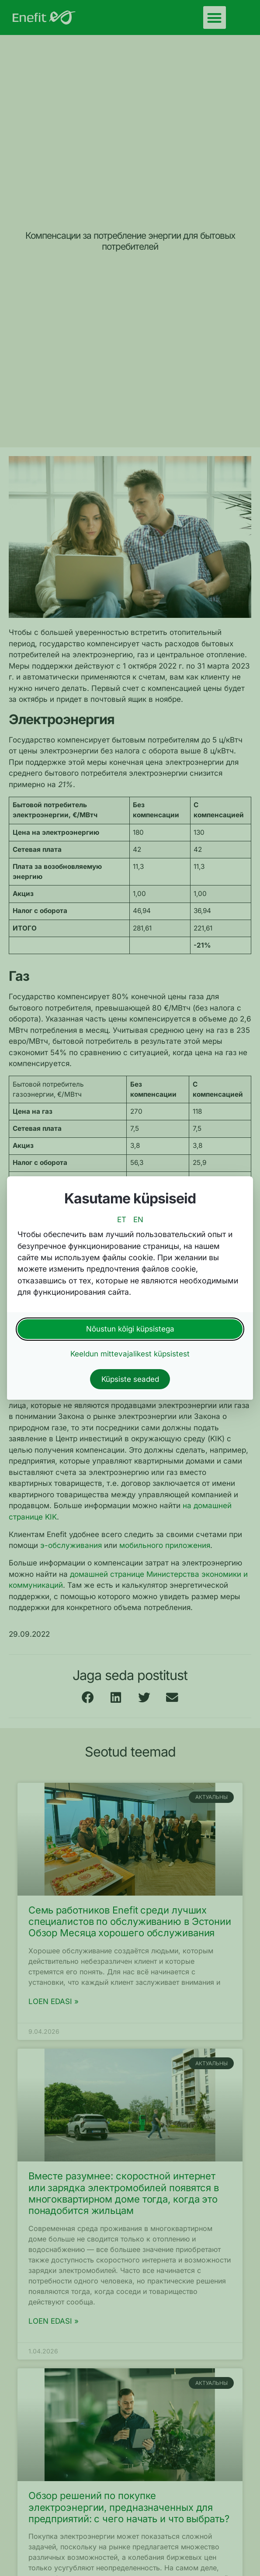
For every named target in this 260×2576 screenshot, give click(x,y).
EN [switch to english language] (138, 1219)
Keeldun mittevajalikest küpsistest (130, 1353)
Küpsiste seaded (130, 1379)
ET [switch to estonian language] (121, 1219)
